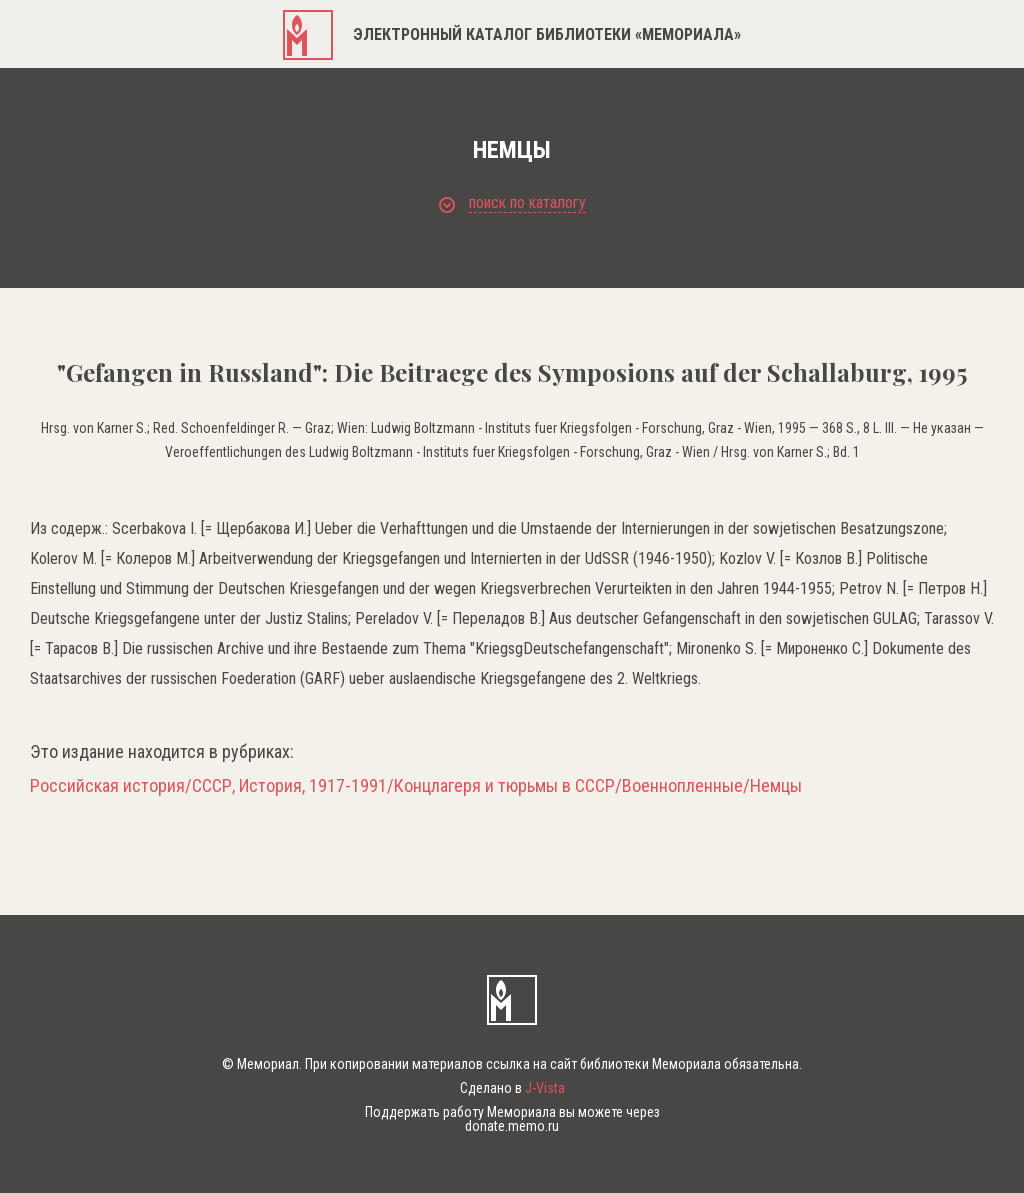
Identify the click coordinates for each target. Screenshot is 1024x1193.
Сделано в (512, 1088)
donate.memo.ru (512, 1126)
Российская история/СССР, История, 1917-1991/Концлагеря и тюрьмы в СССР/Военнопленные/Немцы (416, 786)
